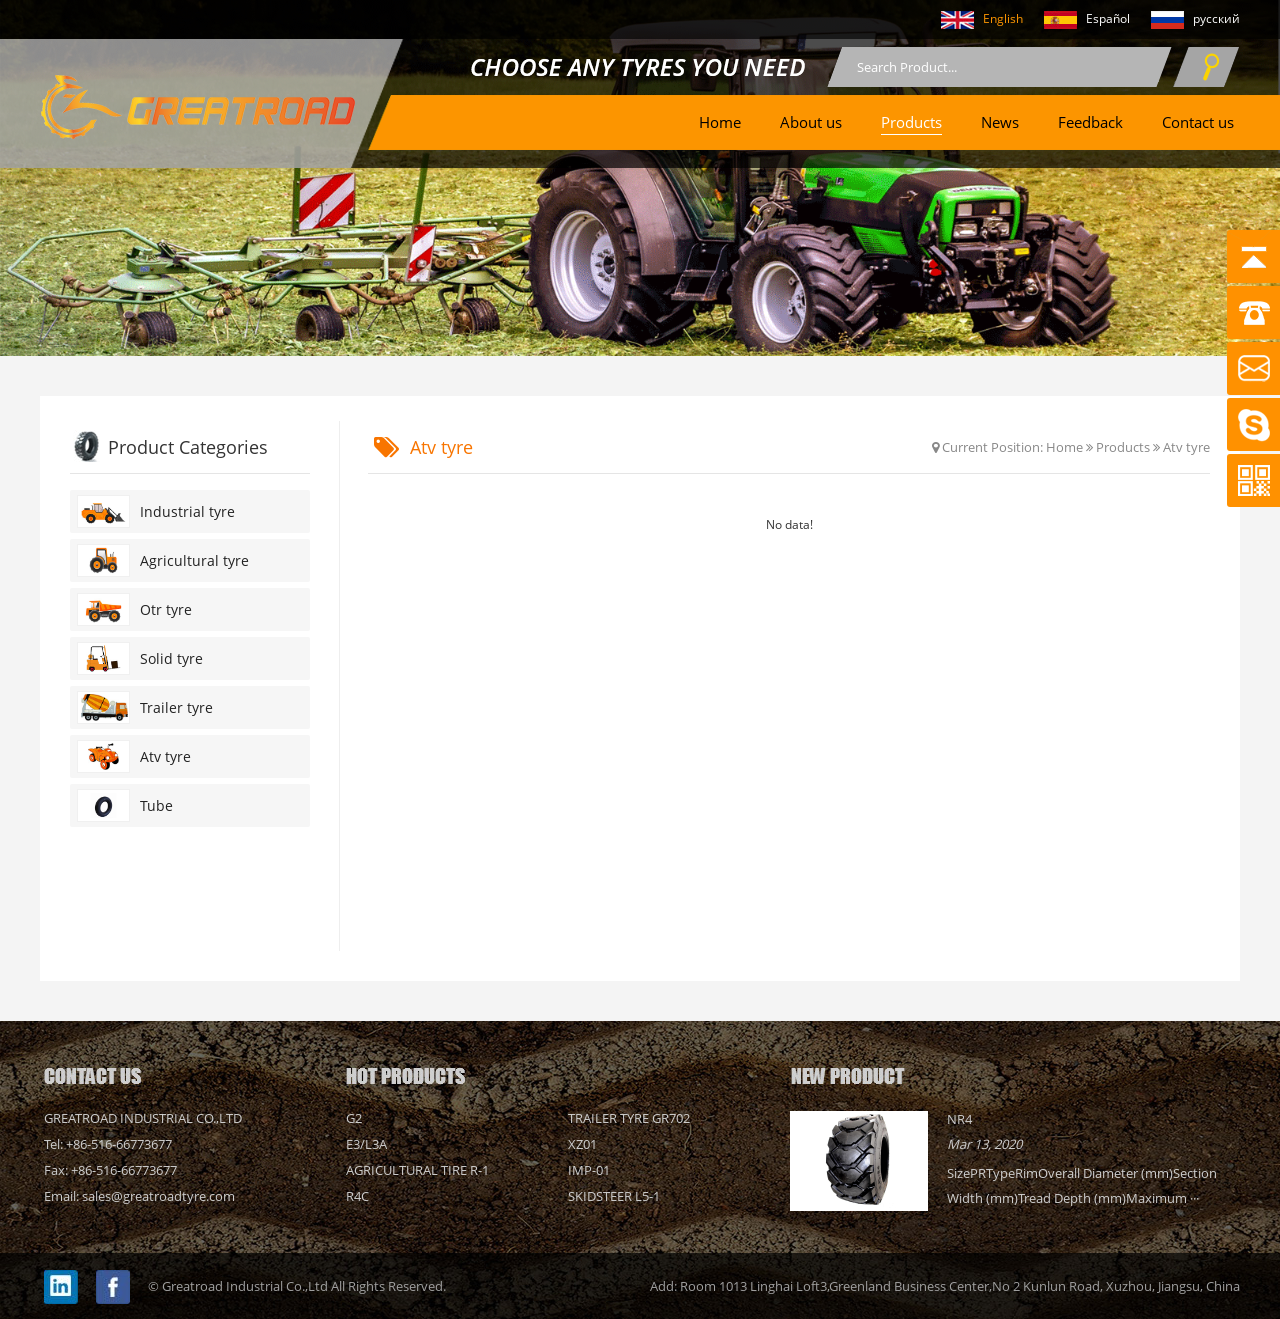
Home (720, 122)
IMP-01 (589, 1170)
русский (1186, 19)
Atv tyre (1186, 447)
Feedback (1090, 122)
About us (811, 122)
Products (911, 122)
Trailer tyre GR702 (629, 1118)
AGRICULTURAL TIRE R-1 (417, 1170)
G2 (354, 1118)
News (1000, 122)
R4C (357, 1196)
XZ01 (582, 1144)
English (973, 19)
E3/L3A (366, 1144)
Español (1078, 19)
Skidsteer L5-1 (614, 1196)
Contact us (1198, 122)
